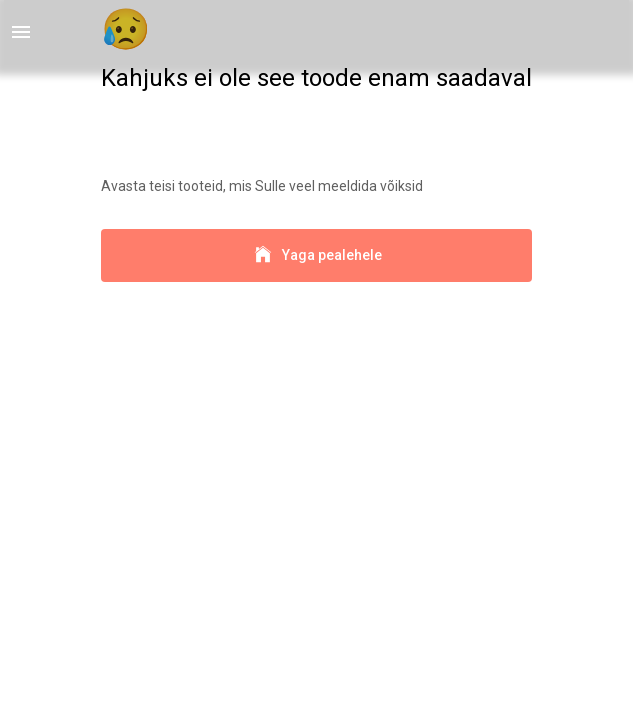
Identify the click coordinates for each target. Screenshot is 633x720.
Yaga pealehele (316, 255)
